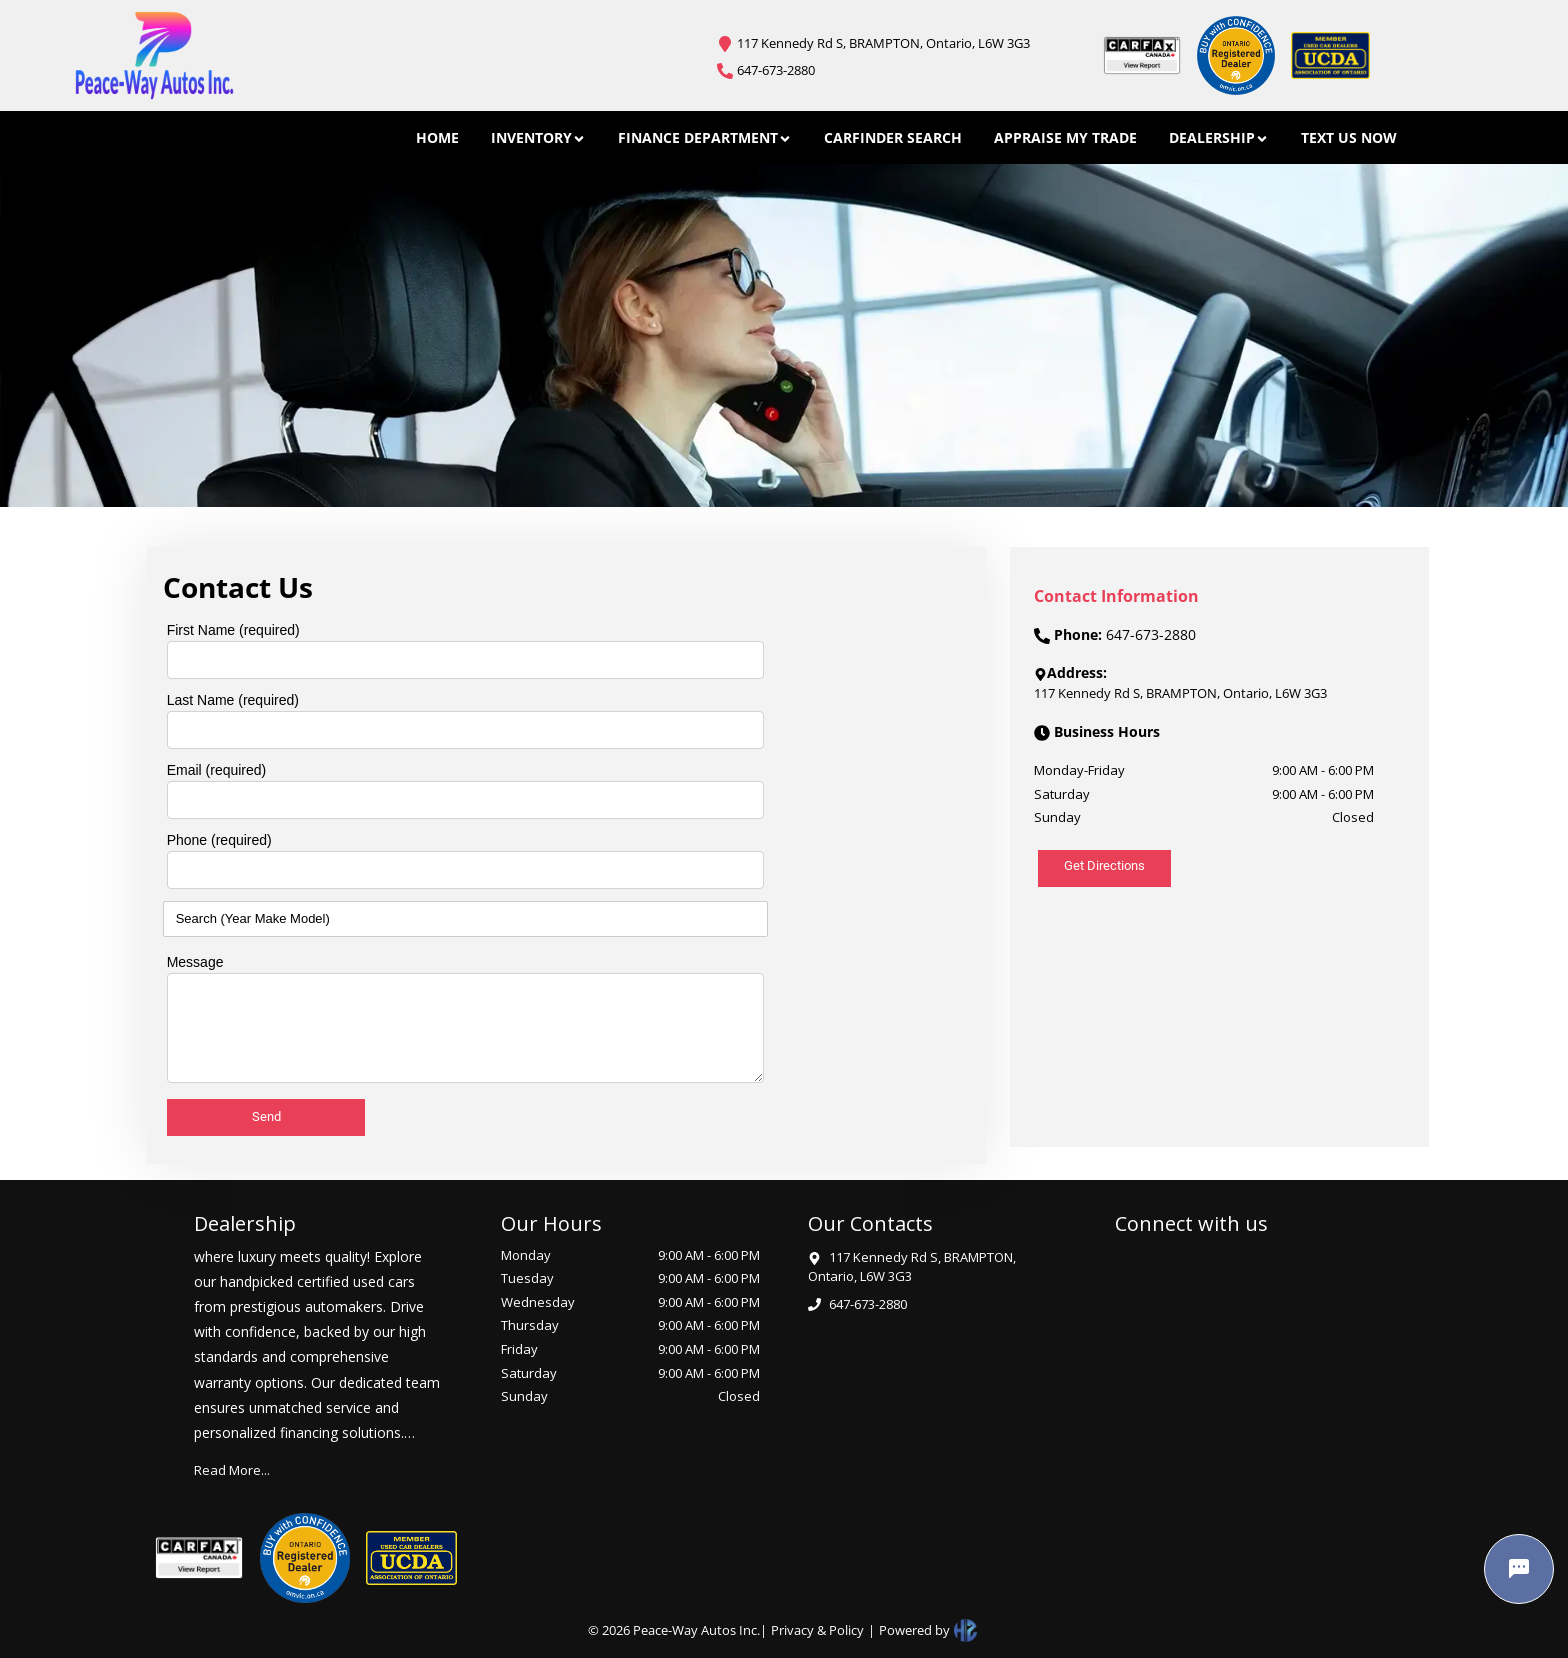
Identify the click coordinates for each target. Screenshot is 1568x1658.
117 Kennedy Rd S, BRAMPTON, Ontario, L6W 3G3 (883, 43)
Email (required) (217, 770)
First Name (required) (233, 630)
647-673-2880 (776, 70)
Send (266, 1116)
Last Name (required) (233, 700)
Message (195, 962)
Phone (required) (219, 840)
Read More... (232, 1470)
